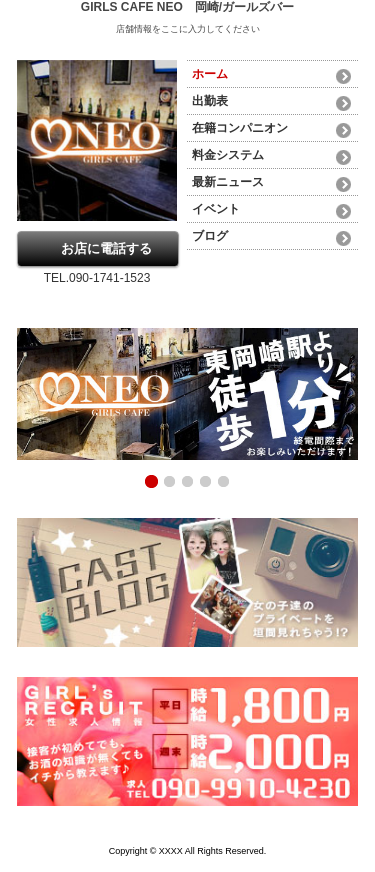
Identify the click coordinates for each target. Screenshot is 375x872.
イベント (216, 209)
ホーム (210, 74)
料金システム (228, 155)
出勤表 (210, 101)
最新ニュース (228, 182)
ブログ (210, 236)
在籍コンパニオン (240, 128)
